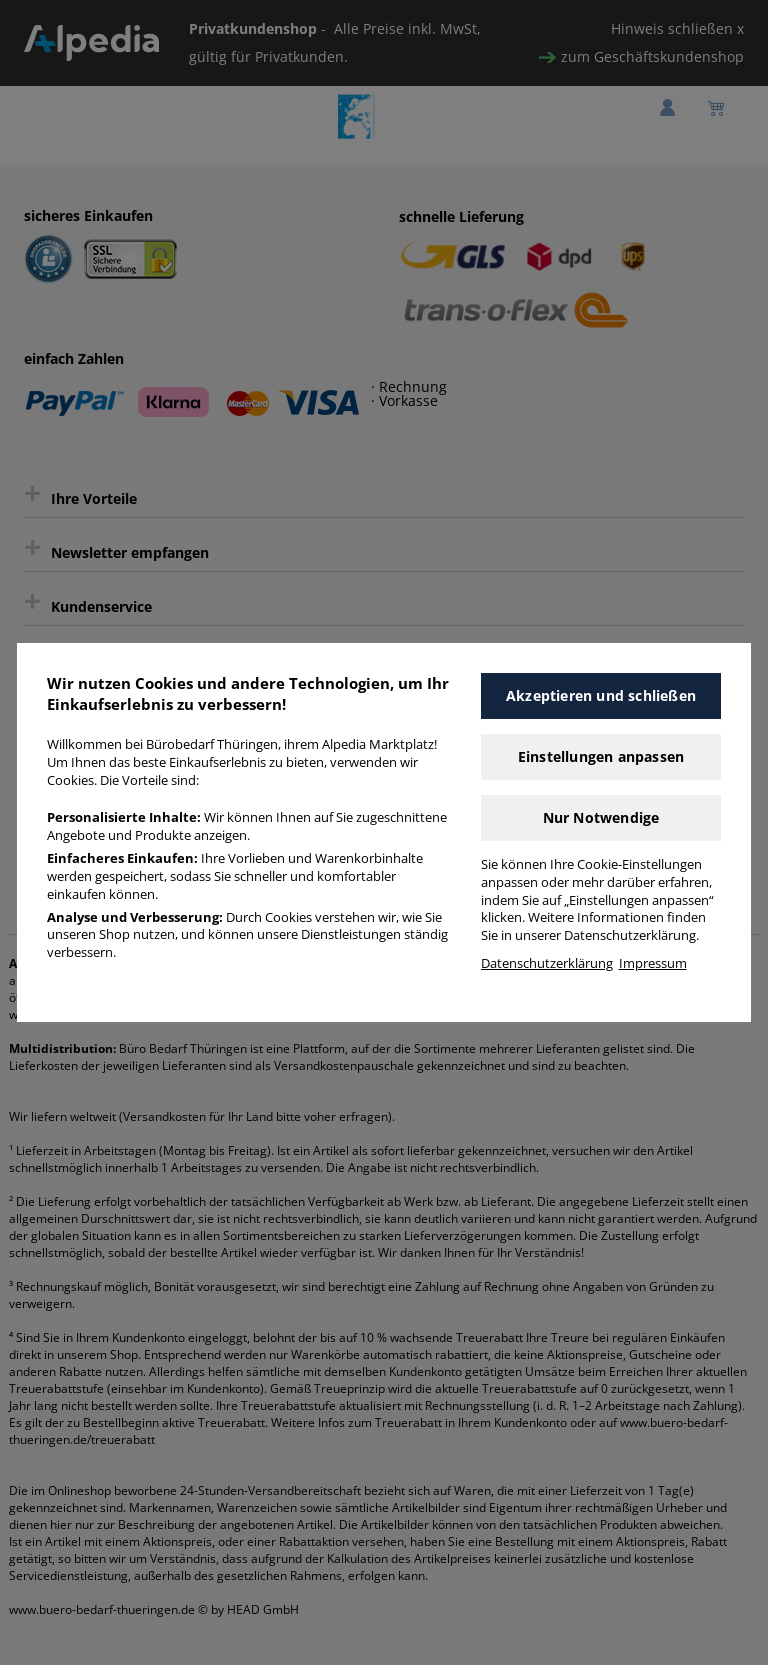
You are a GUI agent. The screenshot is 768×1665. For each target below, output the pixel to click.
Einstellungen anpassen (601, 756)
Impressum (653, 963)
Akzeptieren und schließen (601, 695)
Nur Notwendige (601, 817)
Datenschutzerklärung (547, 963)
